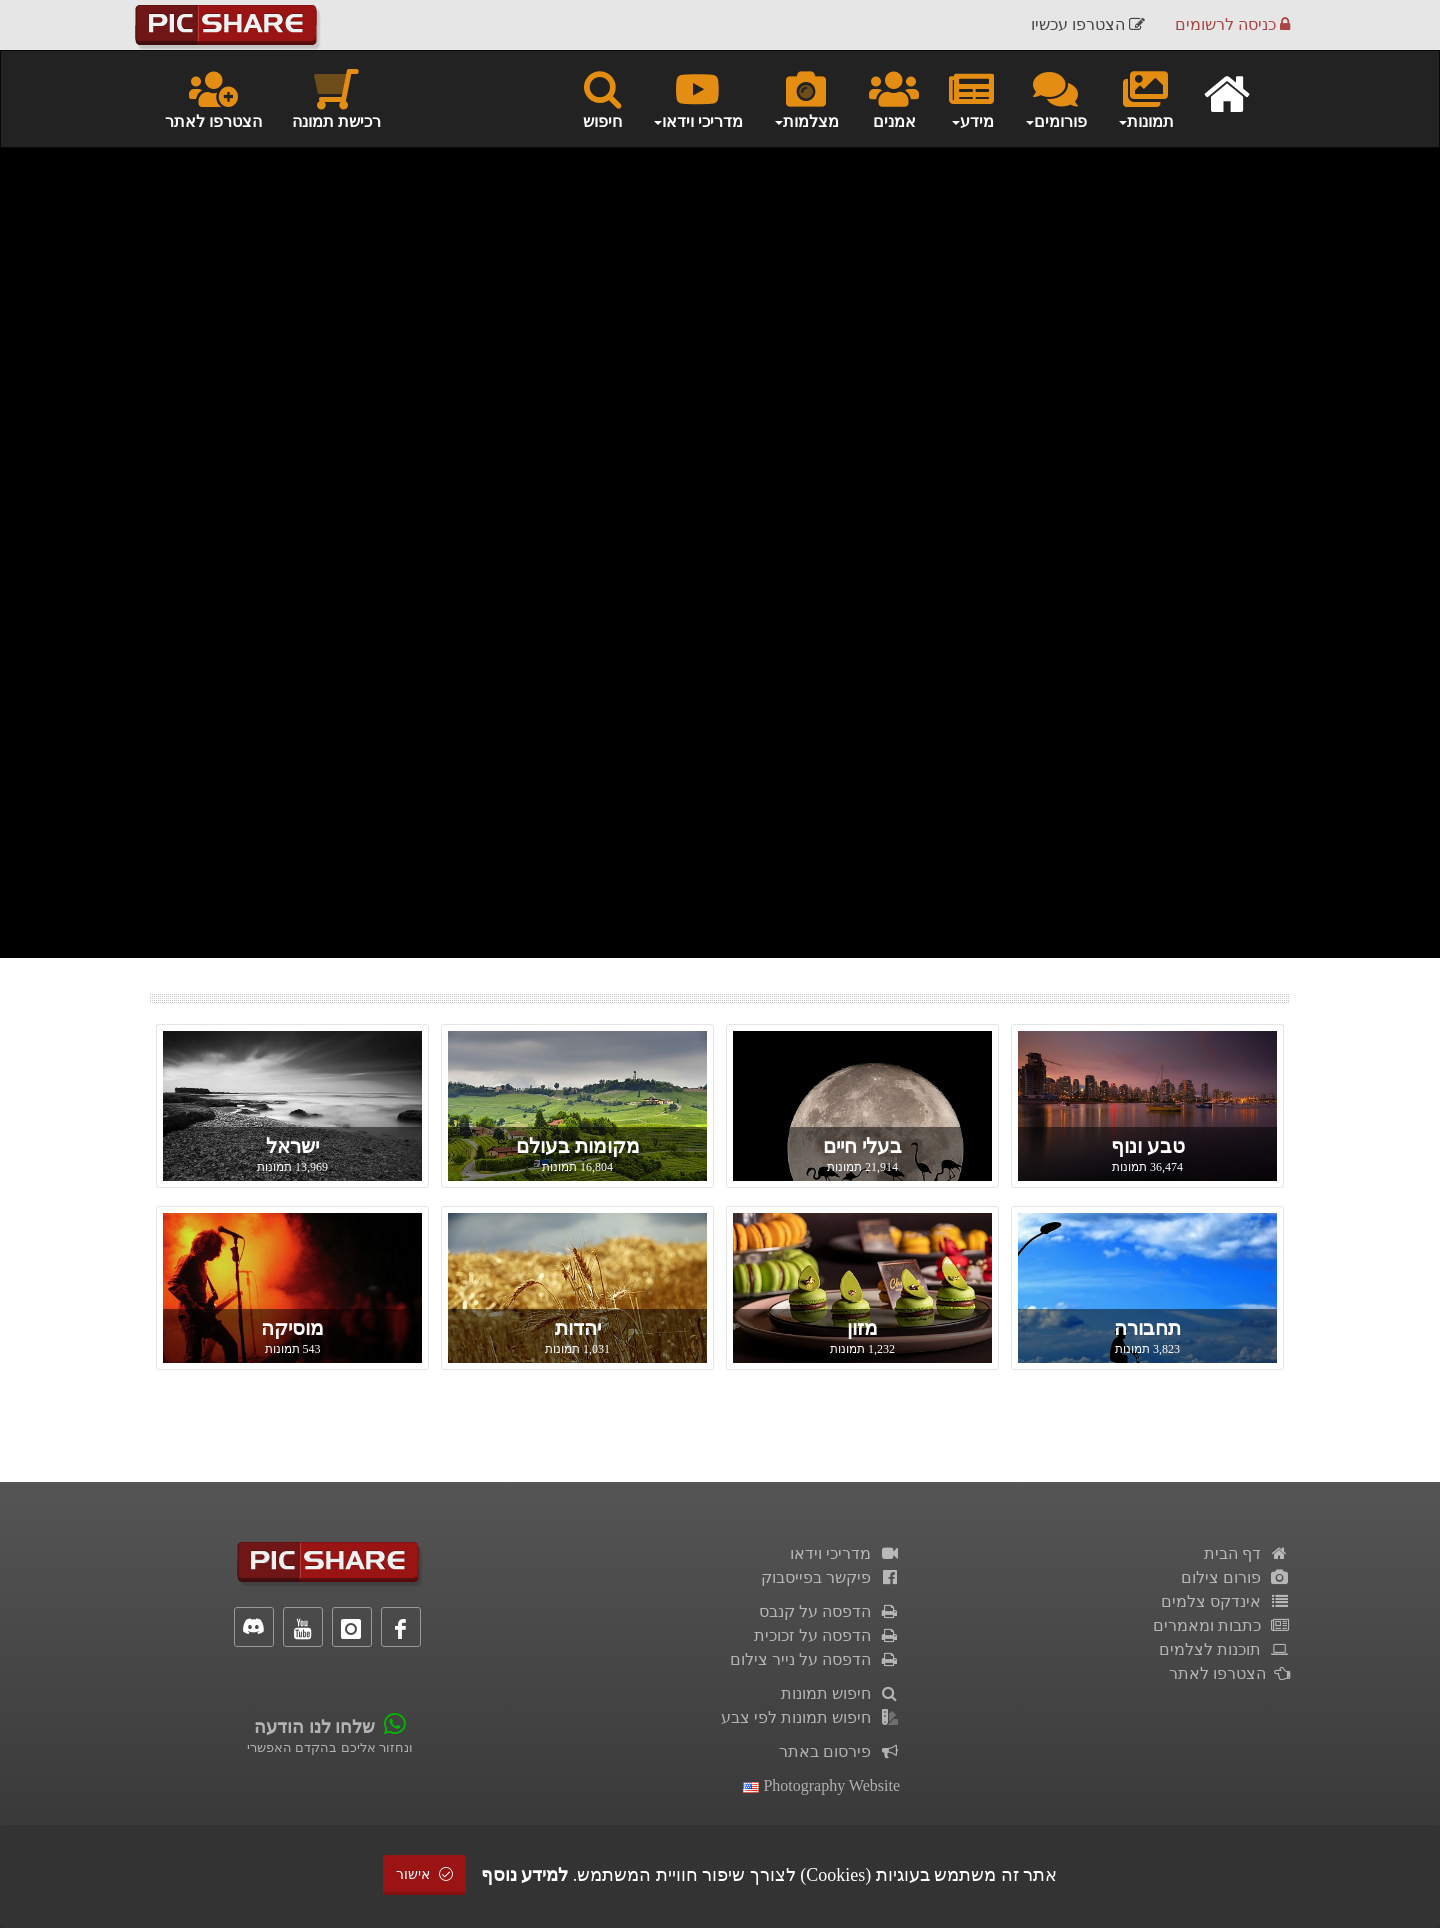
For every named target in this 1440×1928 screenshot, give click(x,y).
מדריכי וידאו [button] (697, 98)
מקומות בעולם (578, 1146)
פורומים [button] (1055, 98)
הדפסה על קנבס (829, 1611)
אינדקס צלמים (1225, 1601)
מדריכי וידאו (845, 1553)
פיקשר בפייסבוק (830, 1577)
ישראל (292, 1146)
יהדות (578, 1328)
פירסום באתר (839, 1751)
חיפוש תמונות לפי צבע (810, 1717)
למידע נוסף (525, 1875)
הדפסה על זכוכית (827, 1635)
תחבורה (1147, 1328)
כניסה (1232, 24)
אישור (425, 1874)
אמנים (894, 98)
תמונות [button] (1145, 98)
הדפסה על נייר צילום (815, 1659)
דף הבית (1247, 1553)
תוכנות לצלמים (1224, 1649)
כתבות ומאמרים (1221, 1625)
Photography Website (821, 1785)
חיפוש (602, 98)
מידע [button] (971, 98)
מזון (862, 1328)
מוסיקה (292, 1328)
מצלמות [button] (806, 98)
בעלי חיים (862, 1146)
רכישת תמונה (336, 98)
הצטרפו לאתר (213, 98)
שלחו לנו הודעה (314, 1727)
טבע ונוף (1148, 1146)
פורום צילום (1235, 1577)
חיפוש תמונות (840, 1693)
